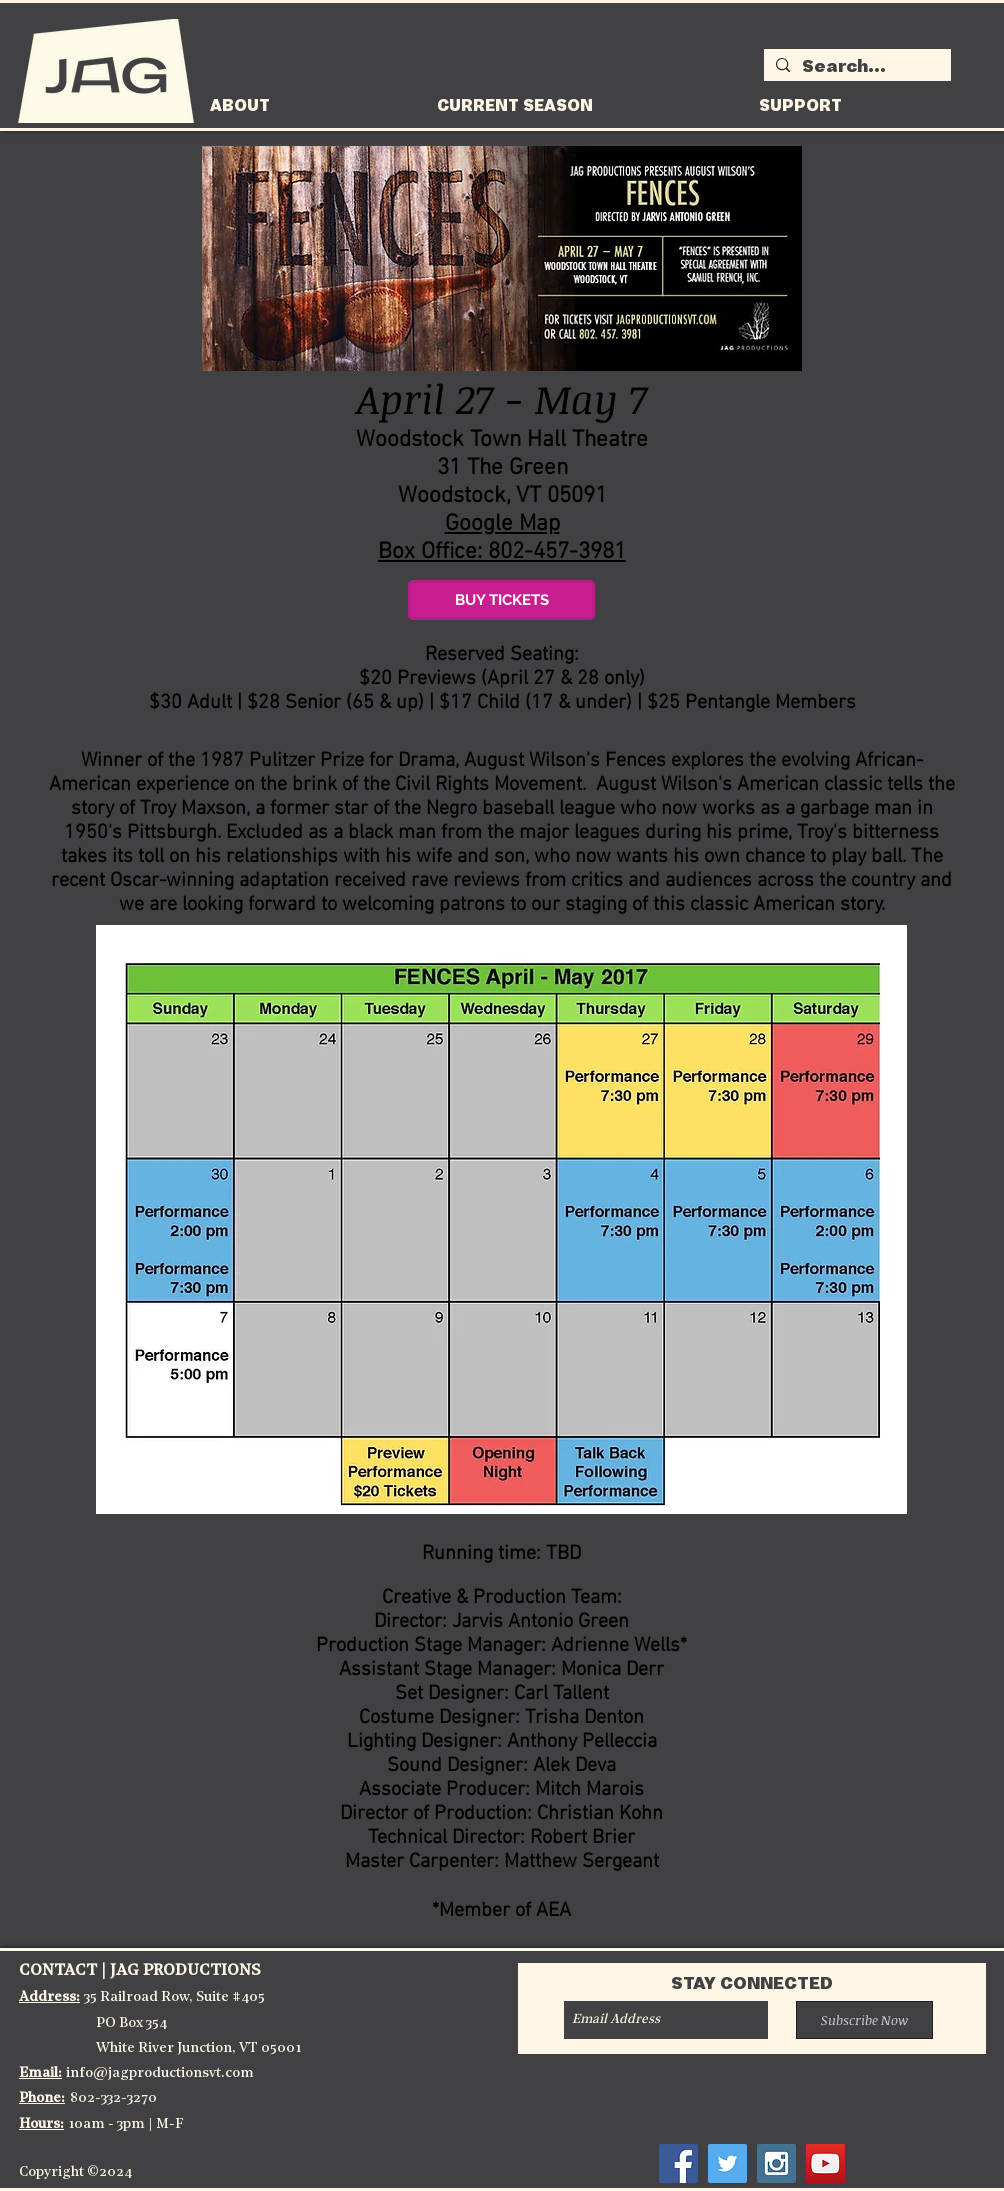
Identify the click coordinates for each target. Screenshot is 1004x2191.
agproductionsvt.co (176, 2073)
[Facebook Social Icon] (678, 2163)
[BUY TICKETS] (501, 600)
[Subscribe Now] (864, 2020)
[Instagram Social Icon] (776, 2163)
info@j (89, 2073)
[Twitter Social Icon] (727, 2163)
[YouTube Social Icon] (825, 2163)
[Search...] (855, 68)
